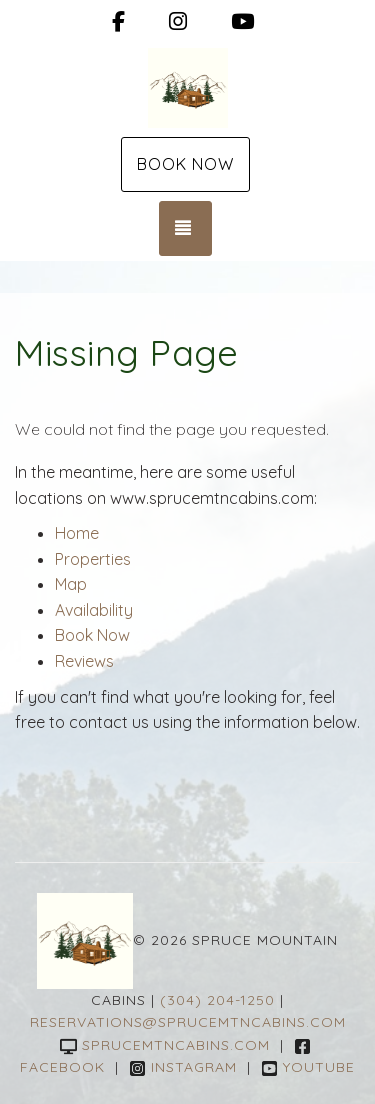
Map (71, 584)
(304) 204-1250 (217, 1000)
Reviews (84, 661)
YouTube (308, 1067)
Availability (94, 610)
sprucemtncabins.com (165, 1045)
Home (77, 533)
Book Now (185, 164)
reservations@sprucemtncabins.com (188, 1022)
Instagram (183, 1067)
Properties (93, 559)
